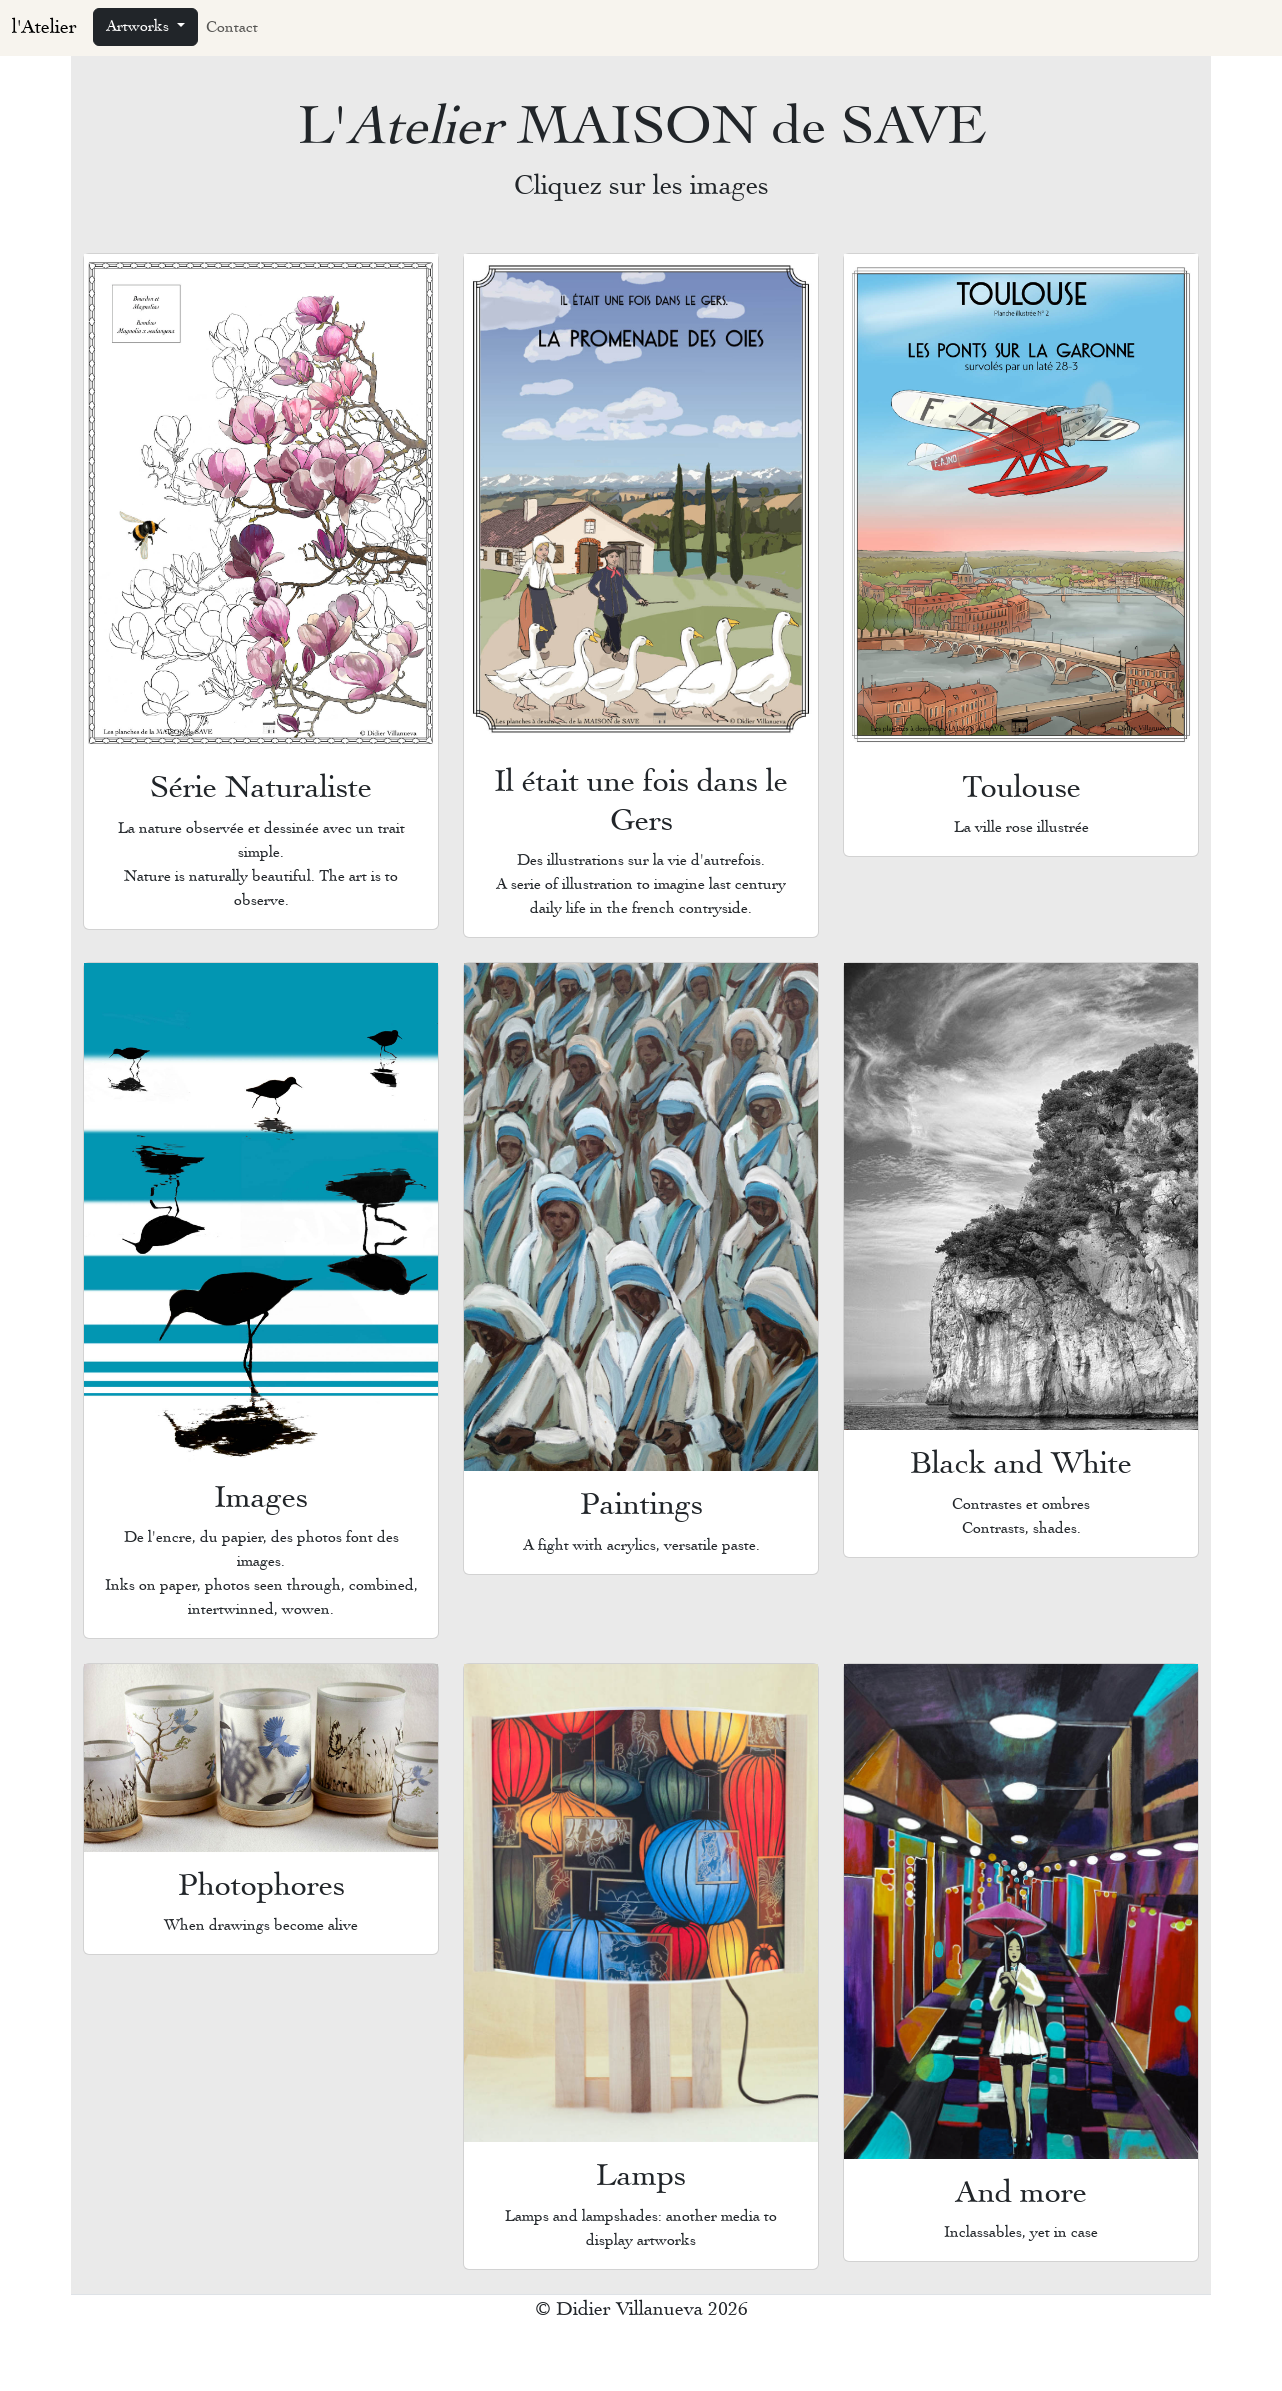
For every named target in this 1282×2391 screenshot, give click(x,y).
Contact (232, 28)
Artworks (139, 27)
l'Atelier (44, 28)
